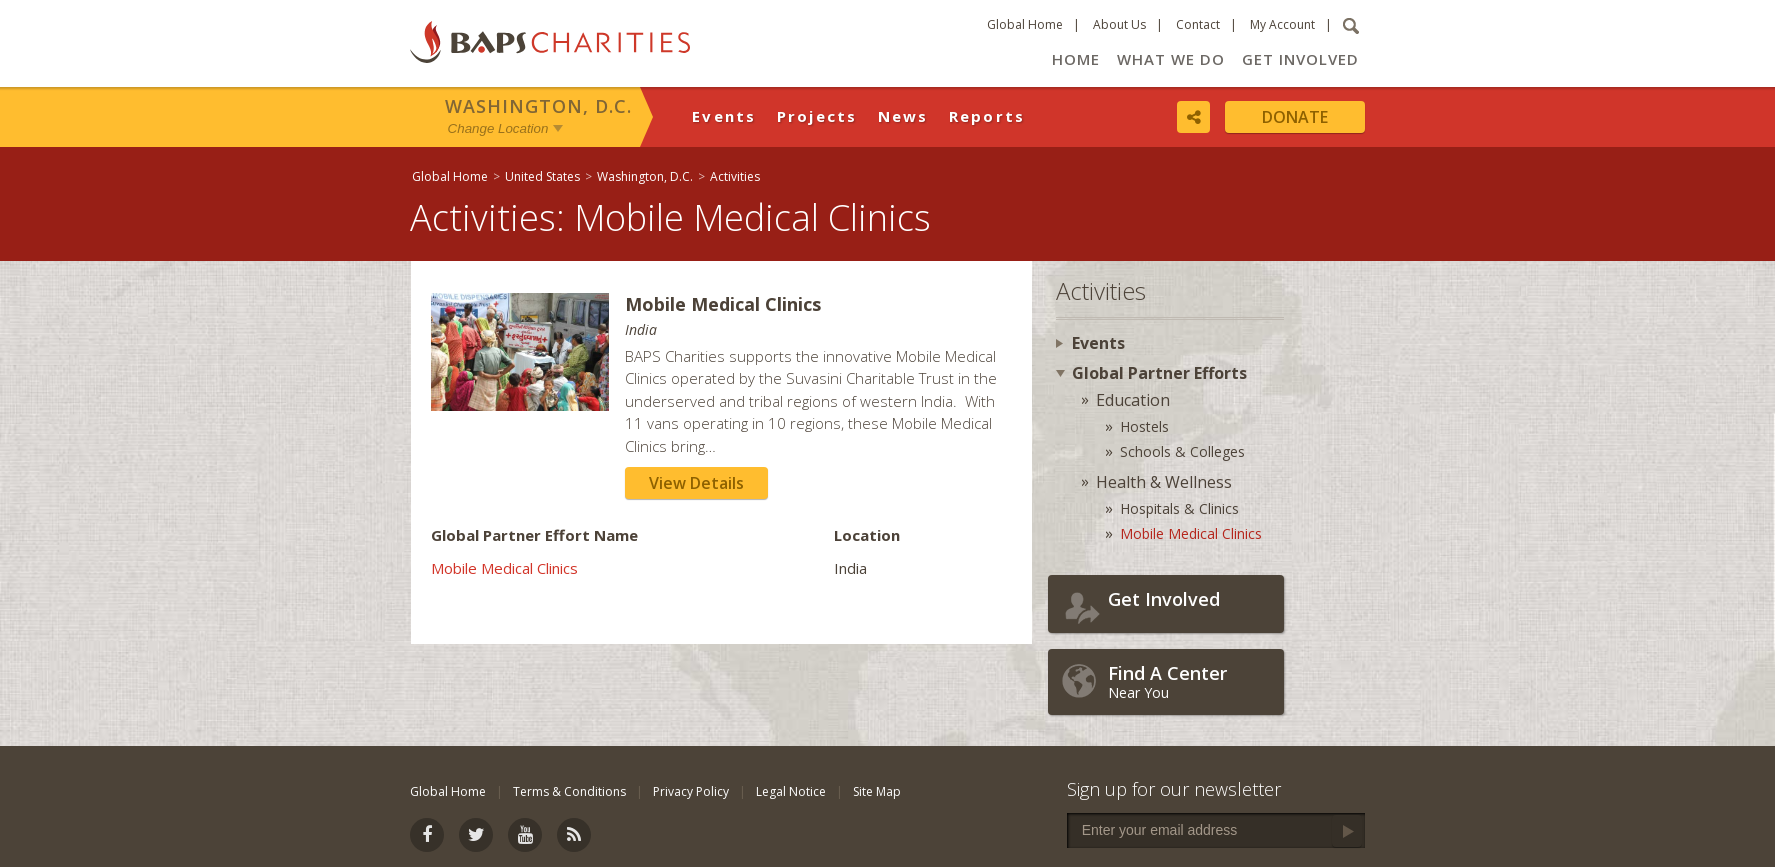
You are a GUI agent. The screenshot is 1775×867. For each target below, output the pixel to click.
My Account (1282, 24)
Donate (1295, 117)
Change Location (498, 128)
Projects (817, 116)
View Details (696, 483)
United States (542, 176)
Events (724, 116)
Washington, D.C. (538, 106)
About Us (1119, 24)
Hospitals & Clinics (1179, 508)
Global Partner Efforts (1159, 373)
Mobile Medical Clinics (504, 568)
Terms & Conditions (569, 791)
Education (1133, 400)
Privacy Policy (691, 791)
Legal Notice (791, 791)
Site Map (877, 791)
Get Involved (1300, 59)
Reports (987, 116)
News (903, 116)
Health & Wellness (1164, 482)
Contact (1198, 24)
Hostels (1144, 426)
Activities (735, 176)
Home (1076, 59)
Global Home (1025, 24)
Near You (1191, 681)
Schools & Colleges (1182, 451)
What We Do (1171, 59)
